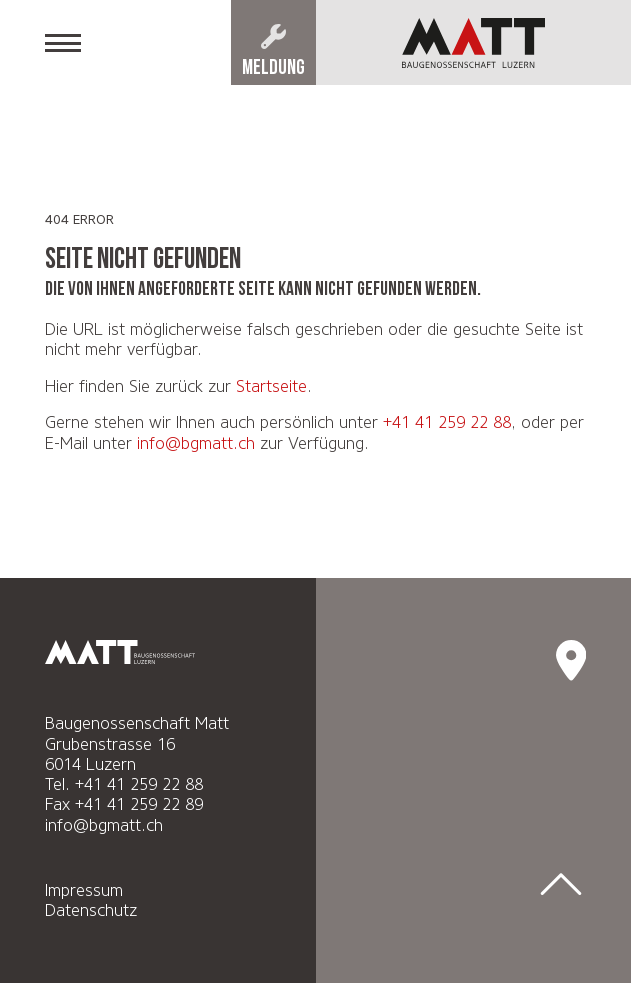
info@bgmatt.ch (196, 443)
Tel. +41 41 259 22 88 (124, 784)
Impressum (84, 890)
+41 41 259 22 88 (447, 422)
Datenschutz (91, 910)
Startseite (271, 386)
